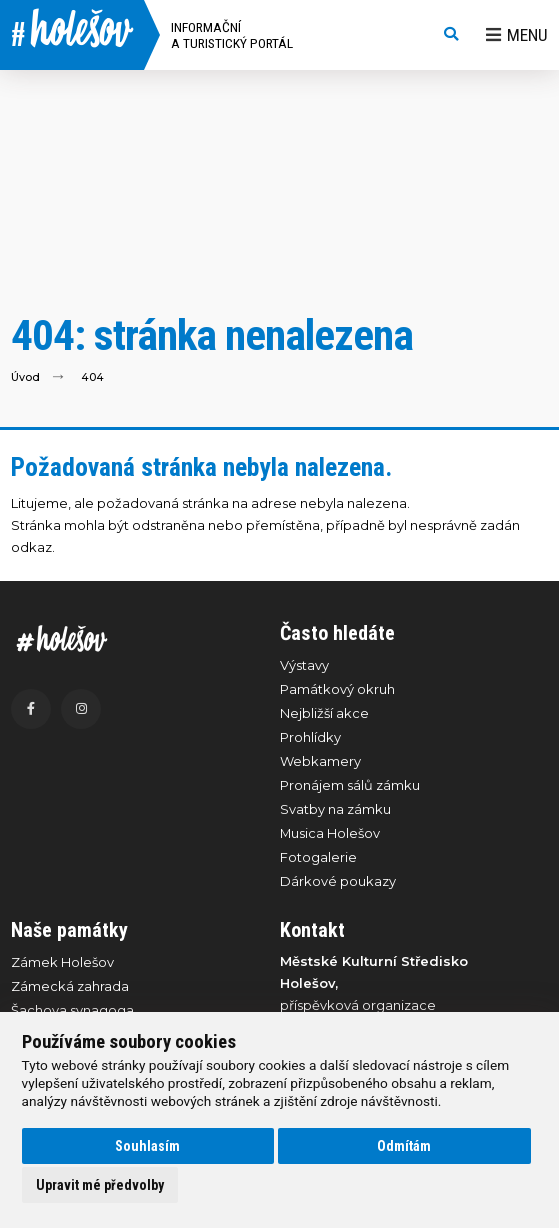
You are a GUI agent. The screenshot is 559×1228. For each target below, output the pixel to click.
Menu (517, 35)
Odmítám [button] (404, 1146)
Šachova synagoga (72, 1010)
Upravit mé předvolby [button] (100, 1185)
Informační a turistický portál (232, 35)
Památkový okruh (337, 689)
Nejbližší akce (324, 713)
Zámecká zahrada (70, 986)
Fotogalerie (318, 857)
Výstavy (304, 665)
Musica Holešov (330, 833)
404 (92, 376)
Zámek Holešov (62, 962)
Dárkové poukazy (338, 881)
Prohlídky (310, 737)
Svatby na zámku (335, 809)
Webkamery (320, 761)
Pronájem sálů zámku (350, 785)
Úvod (25, 376)
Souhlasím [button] (147, 1146)
